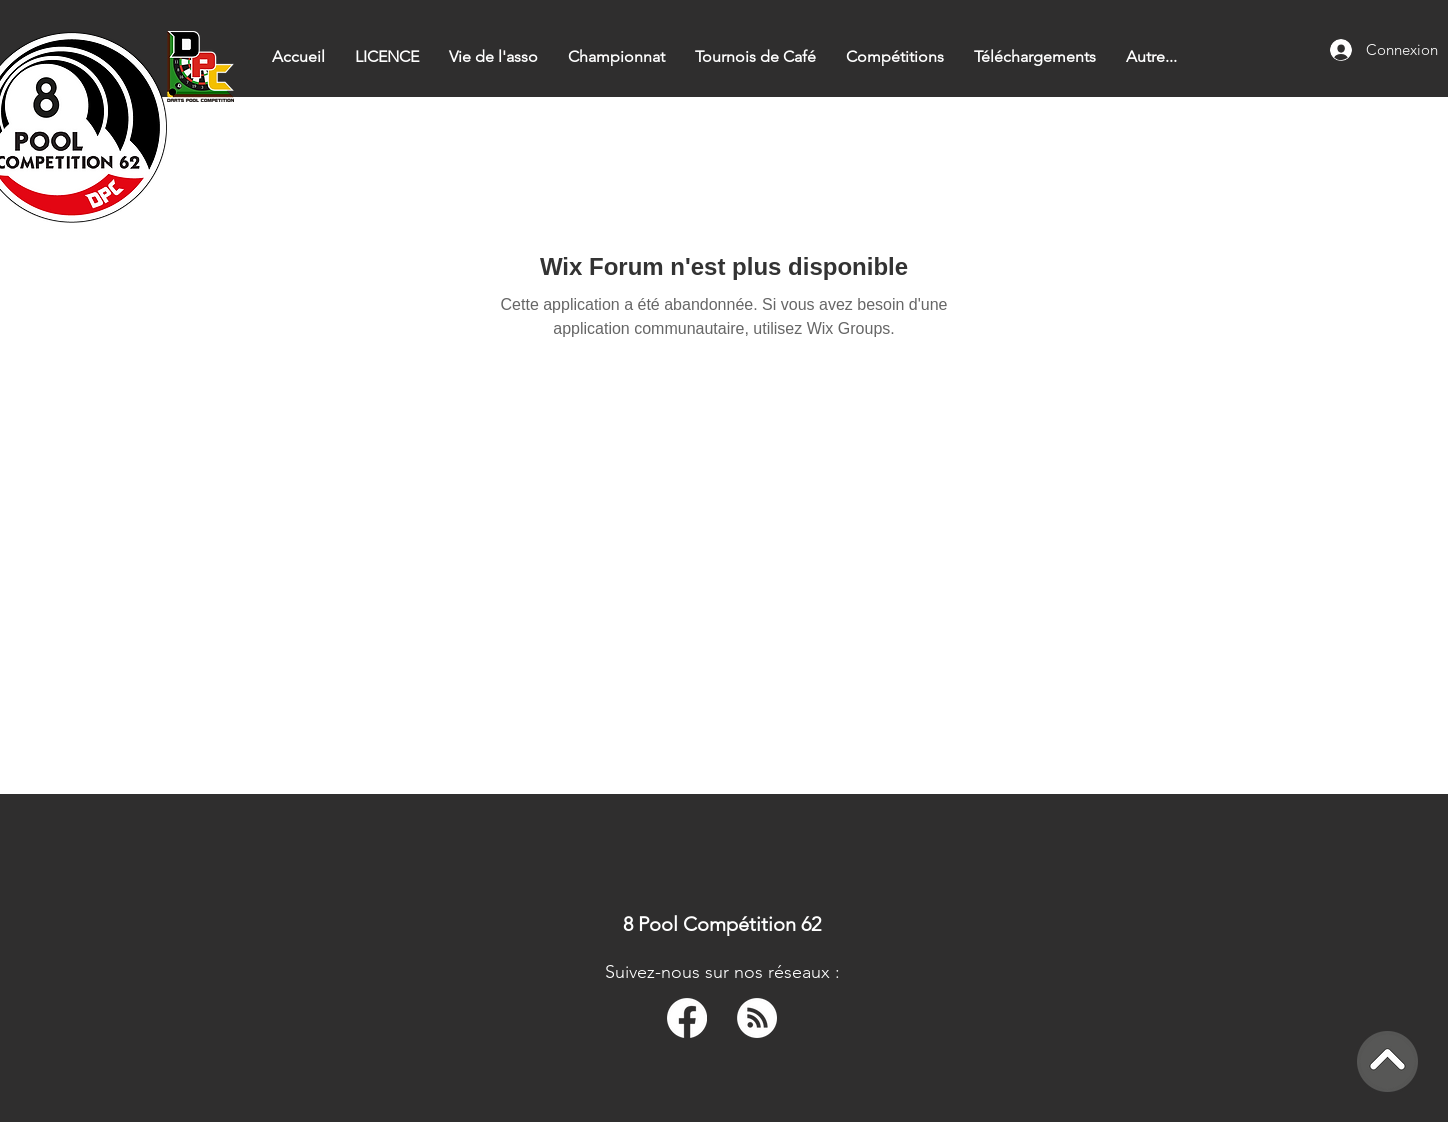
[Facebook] (687, 1018)
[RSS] (757, 1018)
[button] (616, 56)
